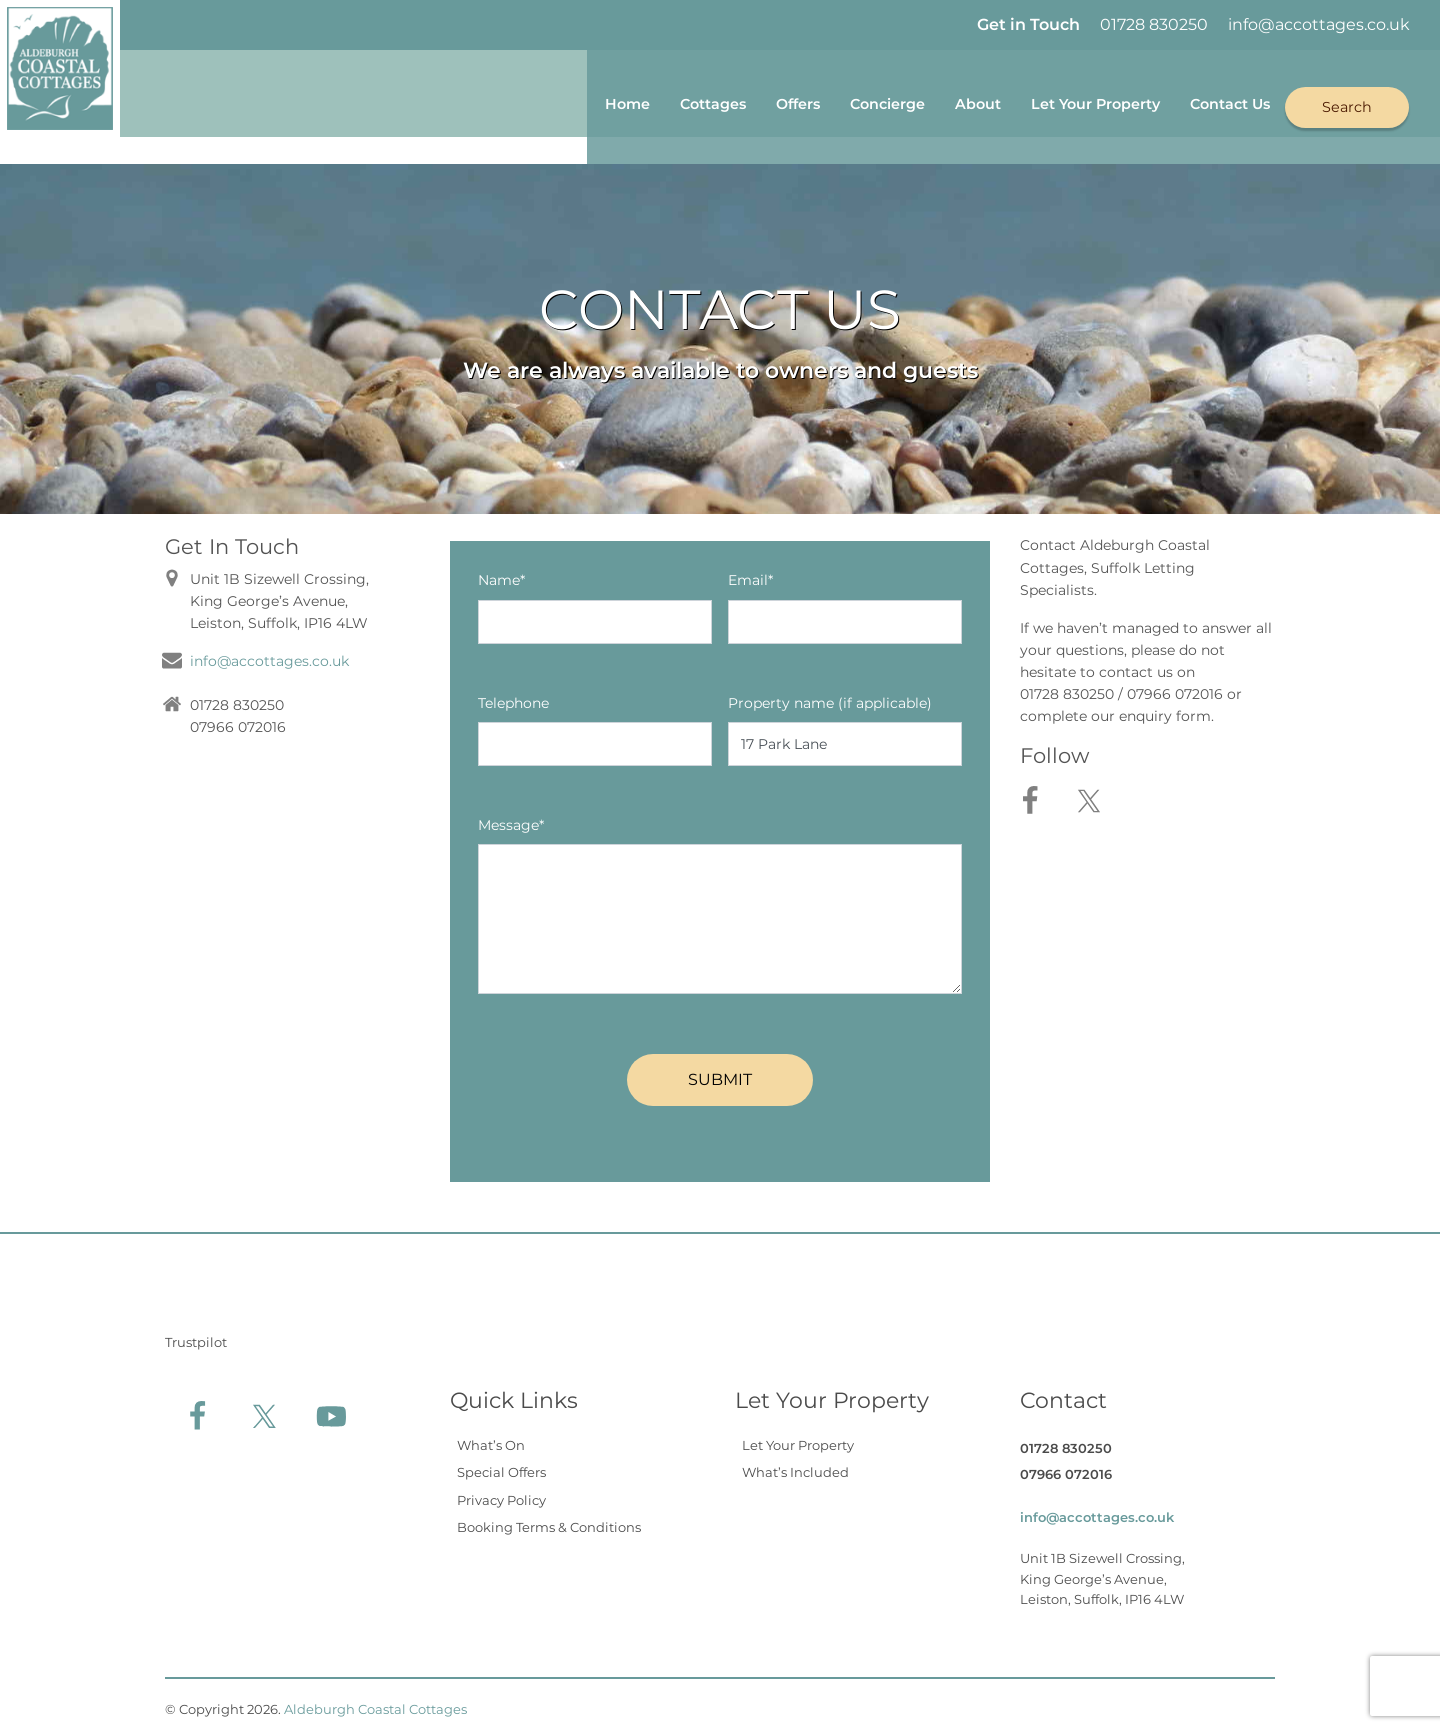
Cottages (625, 102)
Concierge (823, 102)
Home (529, 102)
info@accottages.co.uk (1319, 24)
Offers (721, 102)
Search (1346, 101)
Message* (511, 815)
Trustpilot (196, 1332)
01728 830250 (1154, 24)
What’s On (491, 1435)
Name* (501, 571)
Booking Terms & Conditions (549, 1518)
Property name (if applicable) (830, 693)
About (926, 102)
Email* (750, 571)
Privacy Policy (501, 1490)
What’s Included (795, 1463)
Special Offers (501, 1463)
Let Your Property (1061, 102)
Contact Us (1217, 102)
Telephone (513, 693)
